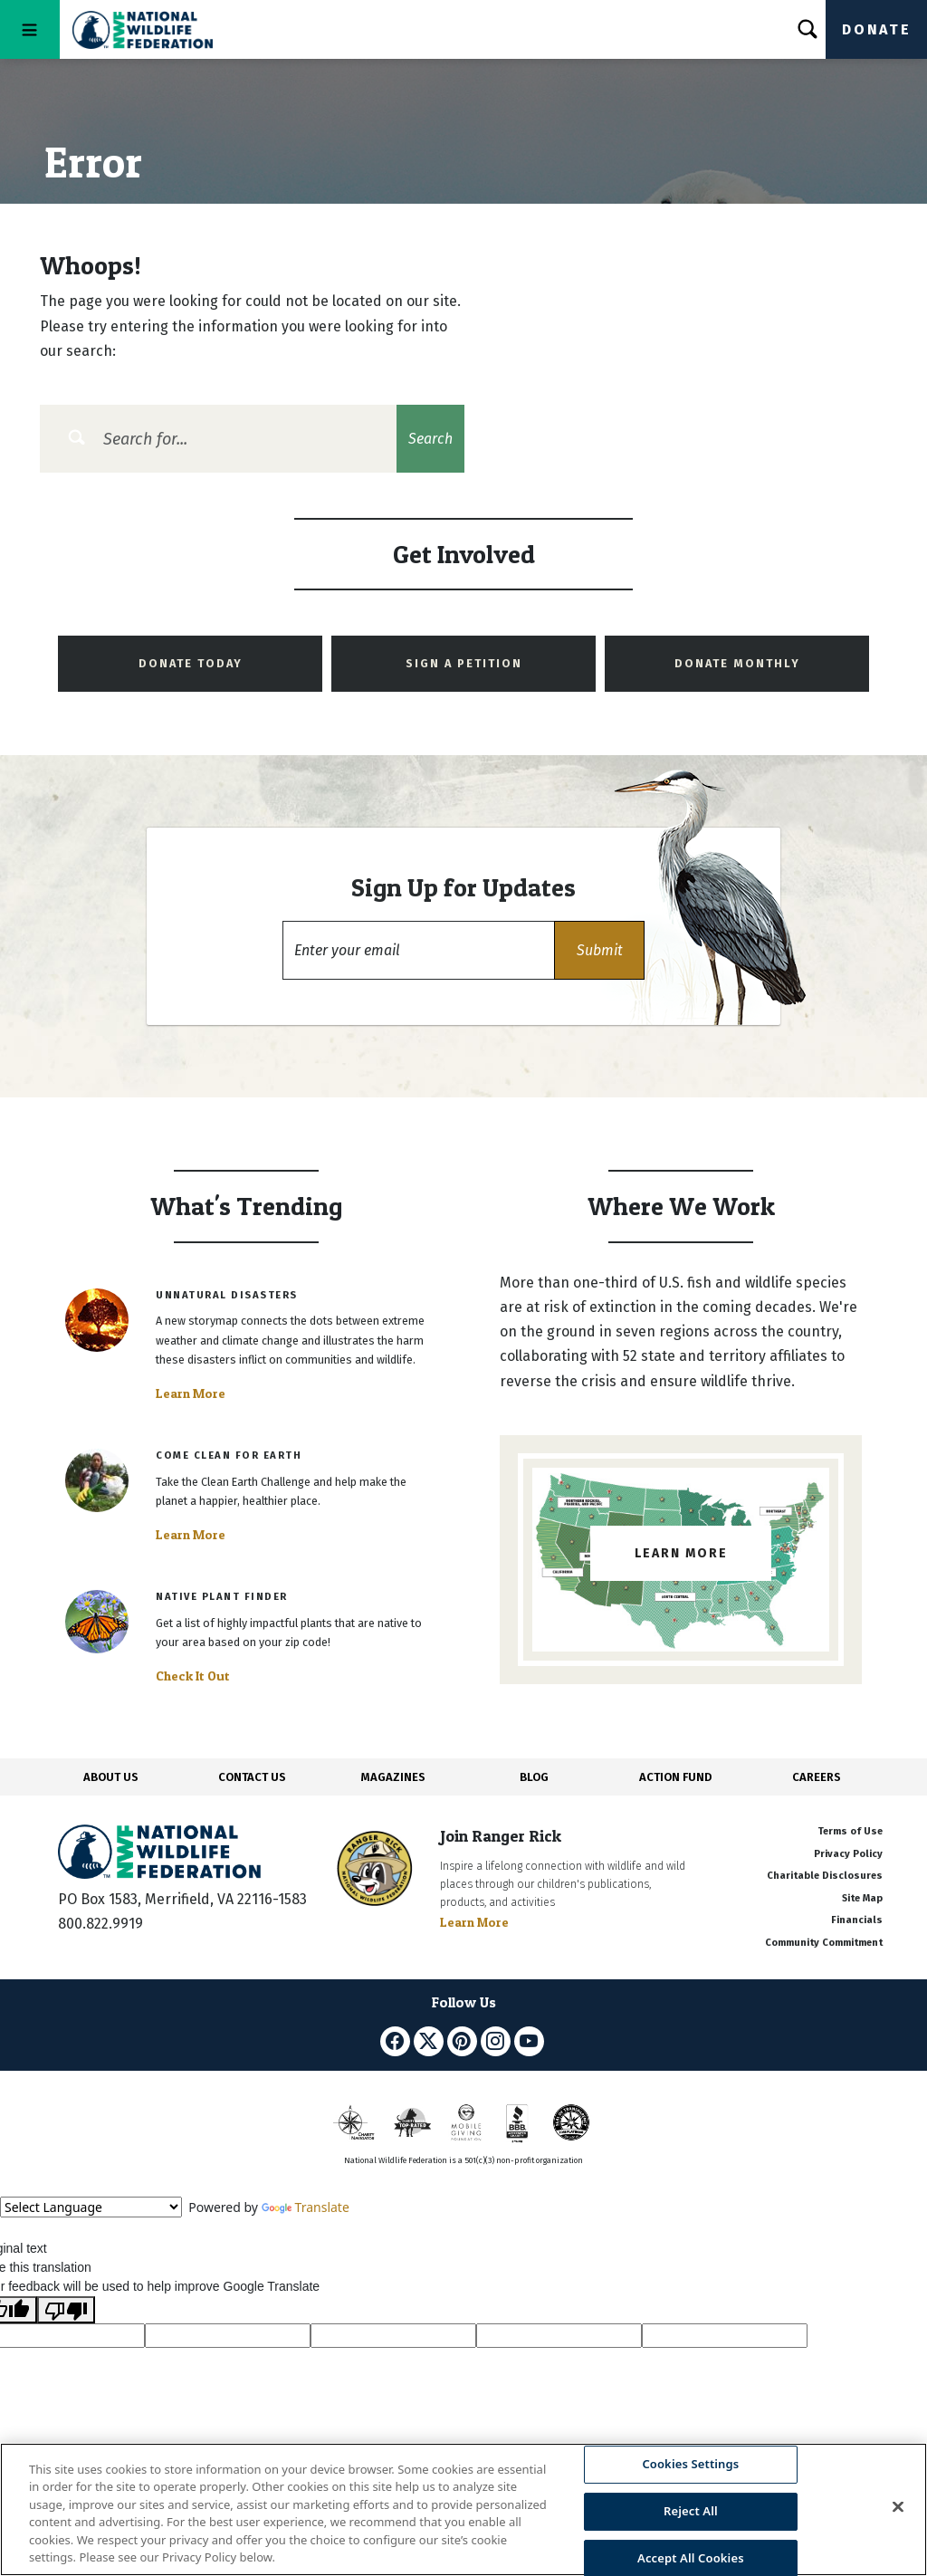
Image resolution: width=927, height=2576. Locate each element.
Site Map (862, 1898)
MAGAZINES (393, 1777)
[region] (463, 2509)
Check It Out (193, 1676)
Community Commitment (824, 1943)
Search (430, 438)
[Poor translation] (66, 2309)
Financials (857, 1920)
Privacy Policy (848, 1854)
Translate (305, 2207)
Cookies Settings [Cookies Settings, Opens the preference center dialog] (690, 2464)
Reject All (691, 2511)
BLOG (534, 1777)
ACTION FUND (675, 1777)
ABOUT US (111, 1777)
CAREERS (816, 1777)
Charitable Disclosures (825, 1876)
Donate (876, 29)
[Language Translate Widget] (91, 2207)
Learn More (190, 1393)
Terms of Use (850, 1831)
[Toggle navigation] (30, 29)
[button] (599, 950)
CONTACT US (252, 1777)
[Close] (898, 2507)
